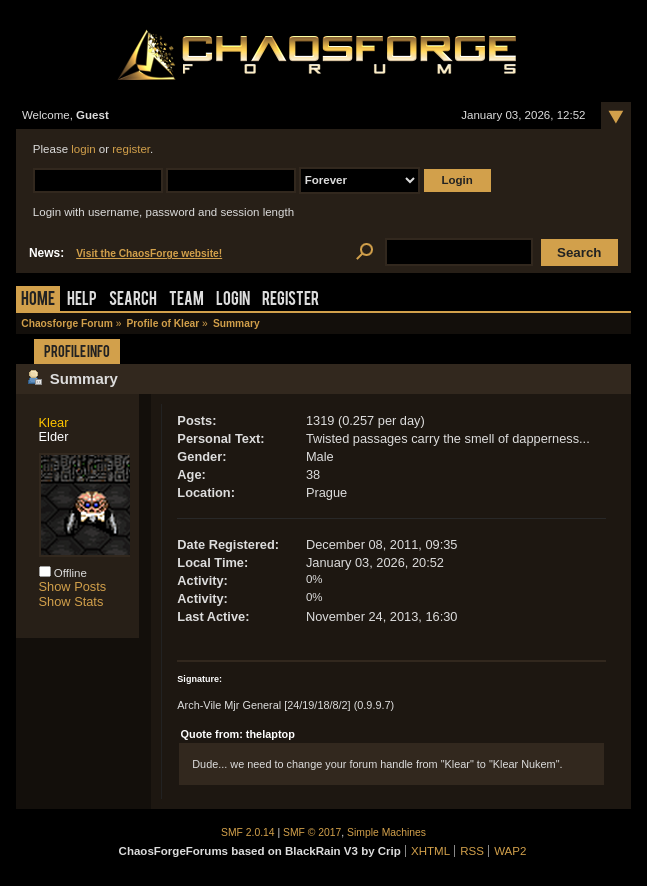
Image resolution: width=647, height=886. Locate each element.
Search (133, 300)
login (83, 149)
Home (38, 300)
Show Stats (71, 601)
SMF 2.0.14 (248, 832)
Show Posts (73, 586)
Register (290, 300)
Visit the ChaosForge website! (149, 253)
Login (233, 300)
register (131, 149)
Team (186, 300)
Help (82, 300)
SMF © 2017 (312, 832)
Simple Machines (386, 832)
